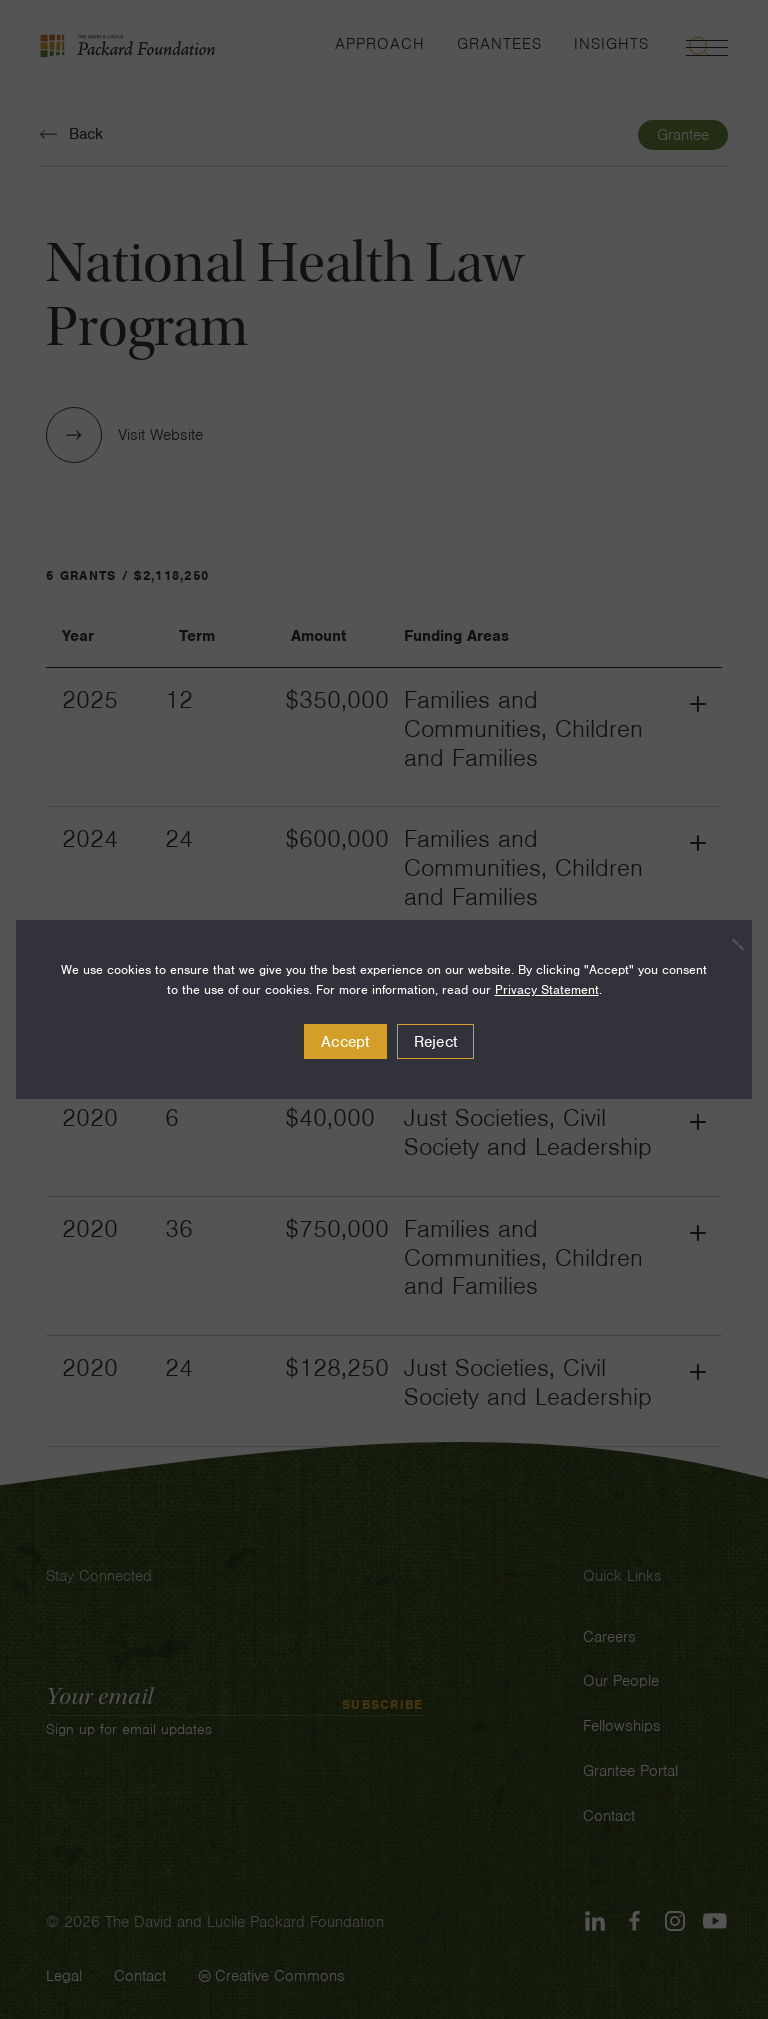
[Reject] (727, 944)
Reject (436, 1042)
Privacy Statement (547, 989)
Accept (345, 1042)
